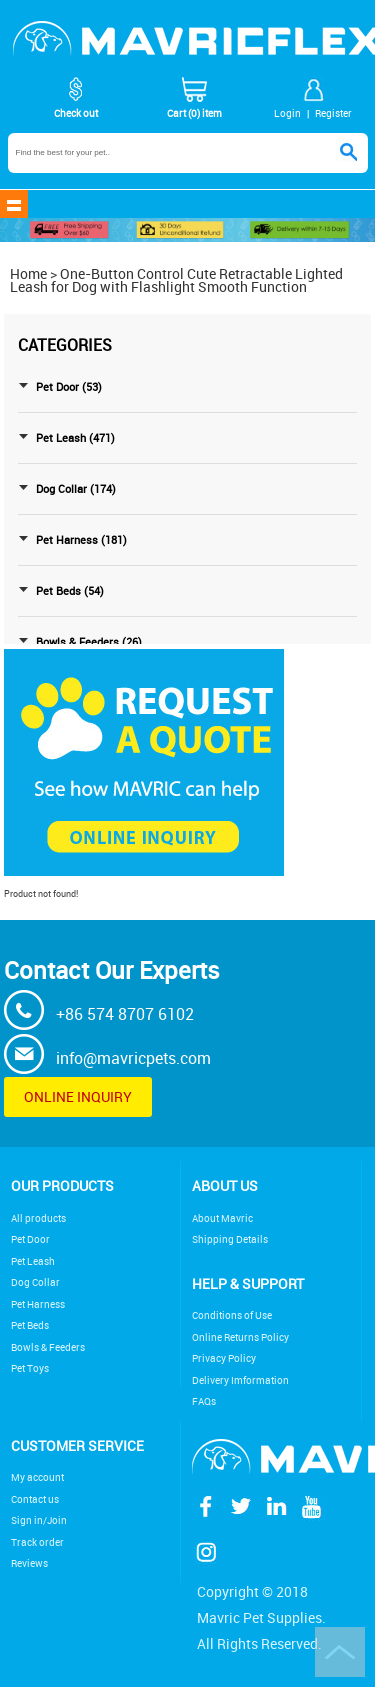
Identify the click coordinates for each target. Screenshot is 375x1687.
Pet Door (30, 1239)
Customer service (77, 1445)
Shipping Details (230, 1239)
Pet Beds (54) (70, 591)
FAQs (204, 1401)
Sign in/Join (39, 1520)
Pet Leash (33, 1261)
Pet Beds (30, 1325)
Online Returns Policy (240, 1337)
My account (37, 1477)
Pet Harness (38, 1304)
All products (38, 1218)
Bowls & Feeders (48, 1347)
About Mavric (222, 1218)
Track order (37, 1542)
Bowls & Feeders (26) (89, 642)
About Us (225, 1185)
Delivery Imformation (240, 1380)
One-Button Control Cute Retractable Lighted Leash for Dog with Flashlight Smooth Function (176, 280)
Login (287, 113)
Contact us (35, 1499)
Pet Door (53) (69, 387)
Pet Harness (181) (81, 540)
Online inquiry (78, 1096)
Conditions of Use (232, 1315)
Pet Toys (30, 1368)
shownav (14, 204)
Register (333, 113)
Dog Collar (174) (76, 489)
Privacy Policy (224, 1358)
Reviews (29, 1563)
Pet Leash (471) (75, 438)
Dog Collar (35, 1282)
